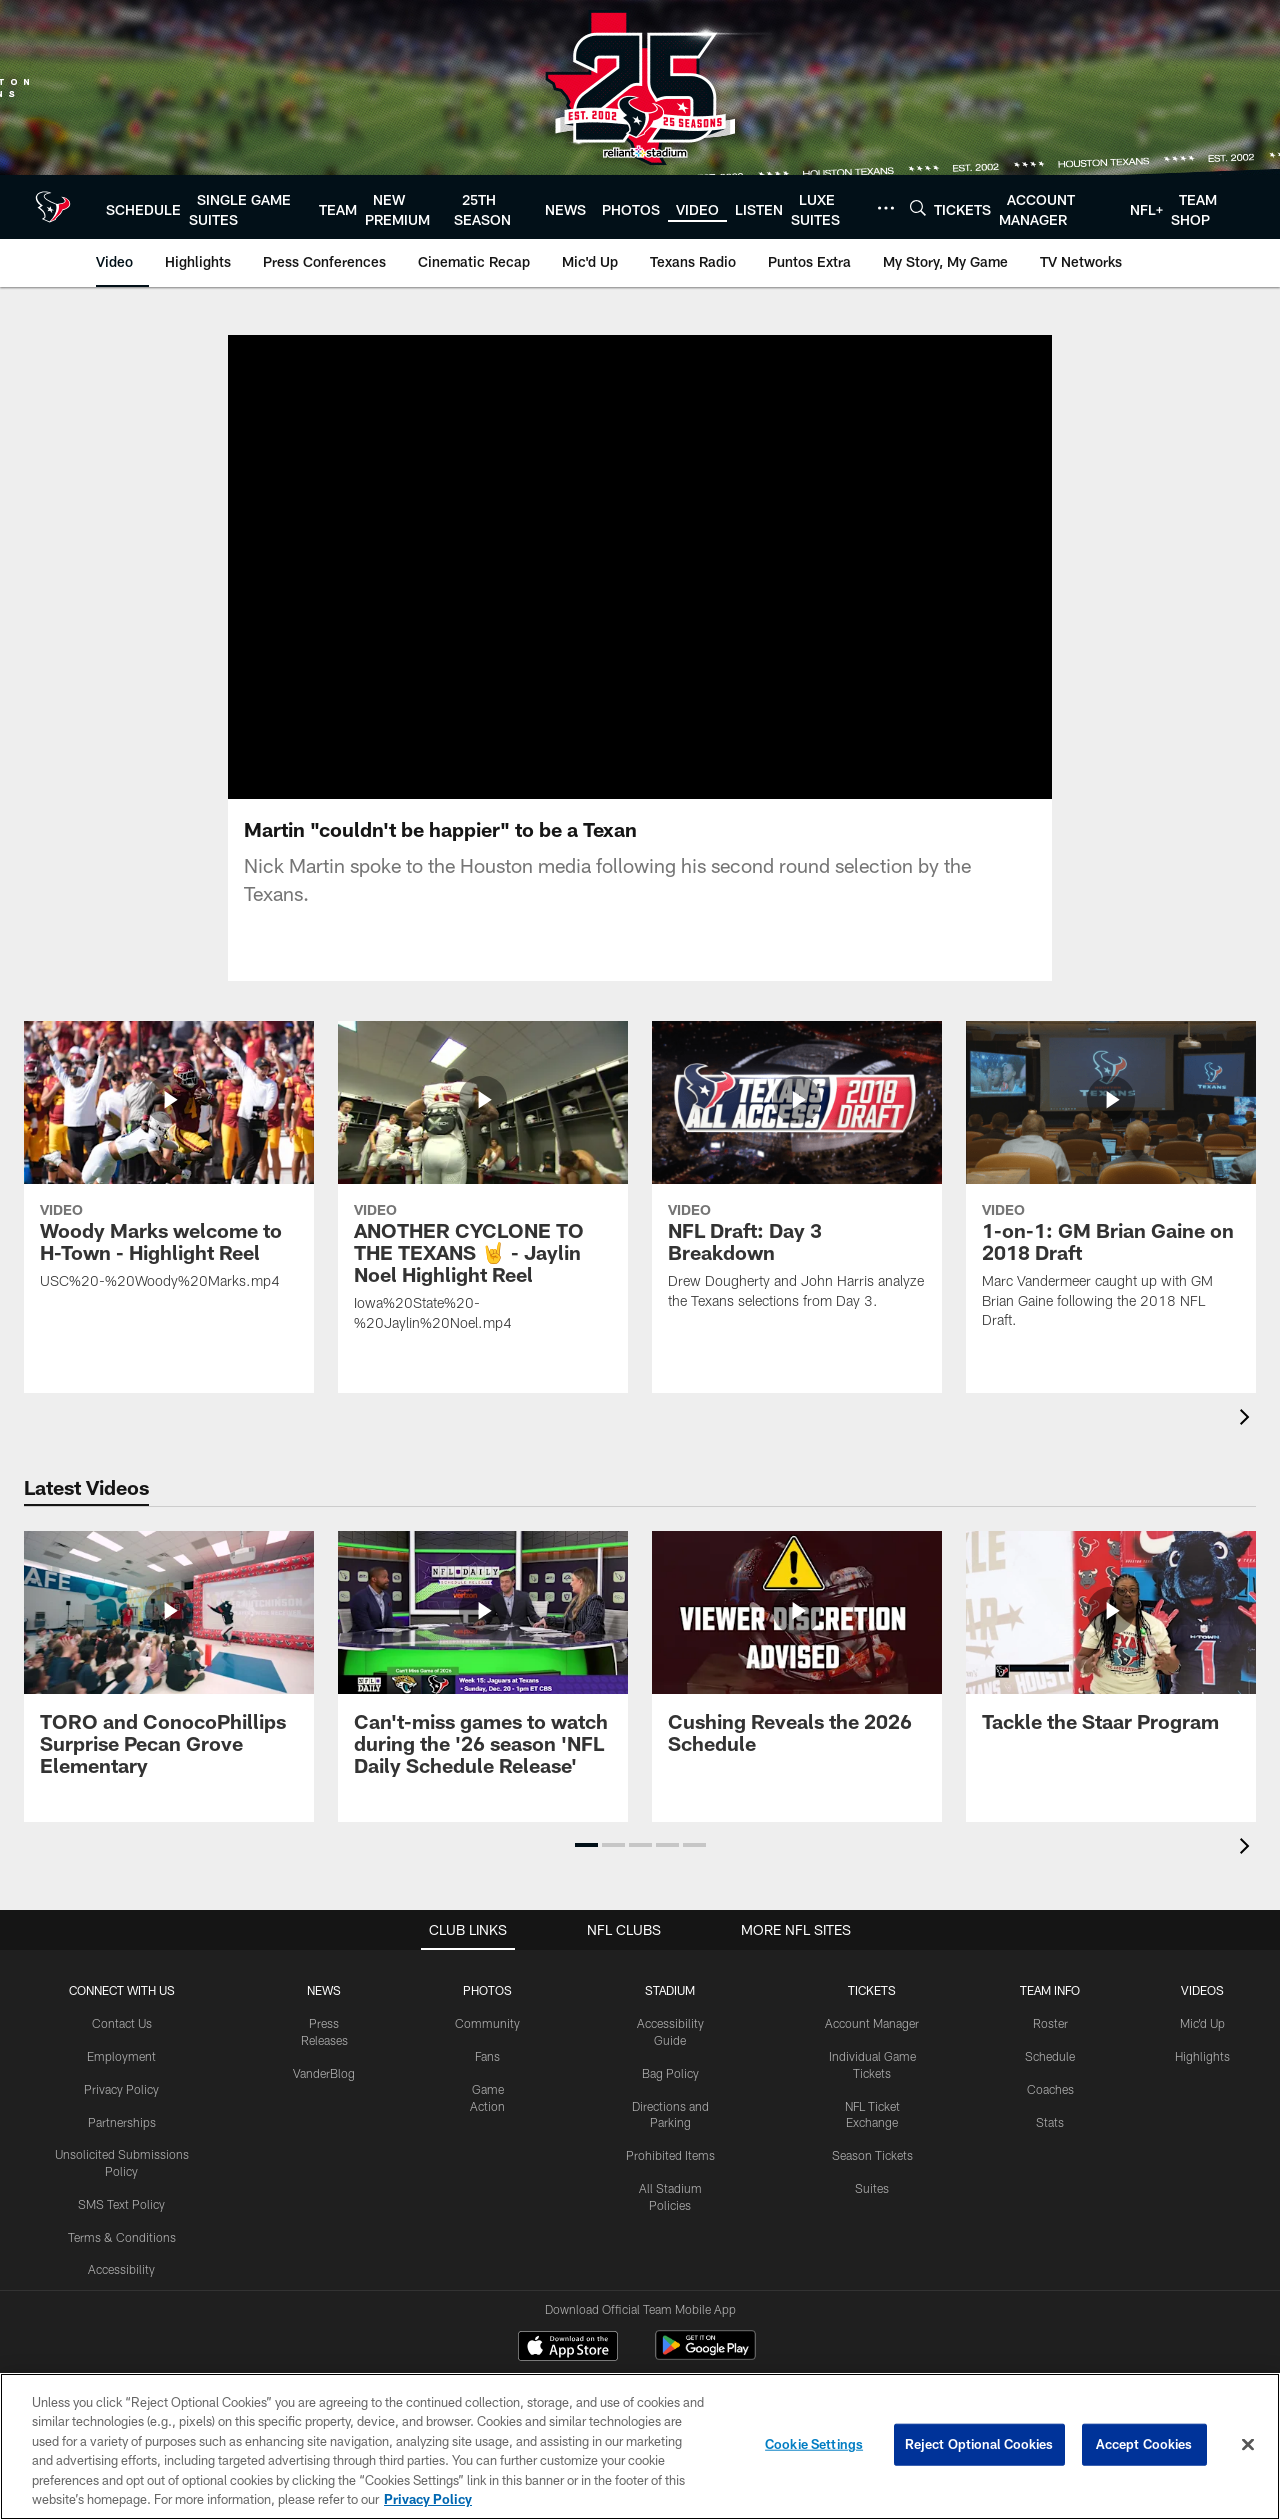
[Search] (918, 207)
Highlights (1202, 1997)
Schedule (1050, 1997)
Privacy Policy (121, 2029)
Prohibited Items (670, 2096)
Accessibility (121, 2210)
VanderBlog (324, 2013)
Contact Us (122, 1964)
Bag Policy (670, 2013)
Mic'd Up (1202, 1964)
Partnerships (122, 2062)
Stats (1050, 2062)
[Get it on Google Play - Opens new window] (705, 2296)
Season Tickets (872, 2096)
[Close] (1248, 2445)
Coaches (1050, 2029)
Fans (487, 1997)
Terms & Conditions (122, 2177)
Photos (487, 1931)
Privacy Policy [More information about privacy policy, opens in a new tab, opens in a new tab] (428, 2499)
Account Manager (872, 1964)
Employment (121, 1997)
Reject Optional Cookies (979, 2444)
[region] (640, 2446)
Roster (1050, 1964)
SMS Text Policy (121, 2145)
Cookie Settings (814, 2444)
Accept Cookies (1144, 2444)
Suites (872, 2129)
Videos (1202, 1931)
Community (487, 1964)
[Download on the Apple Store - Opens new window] (568, 2289)
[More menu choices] (886, 208)
